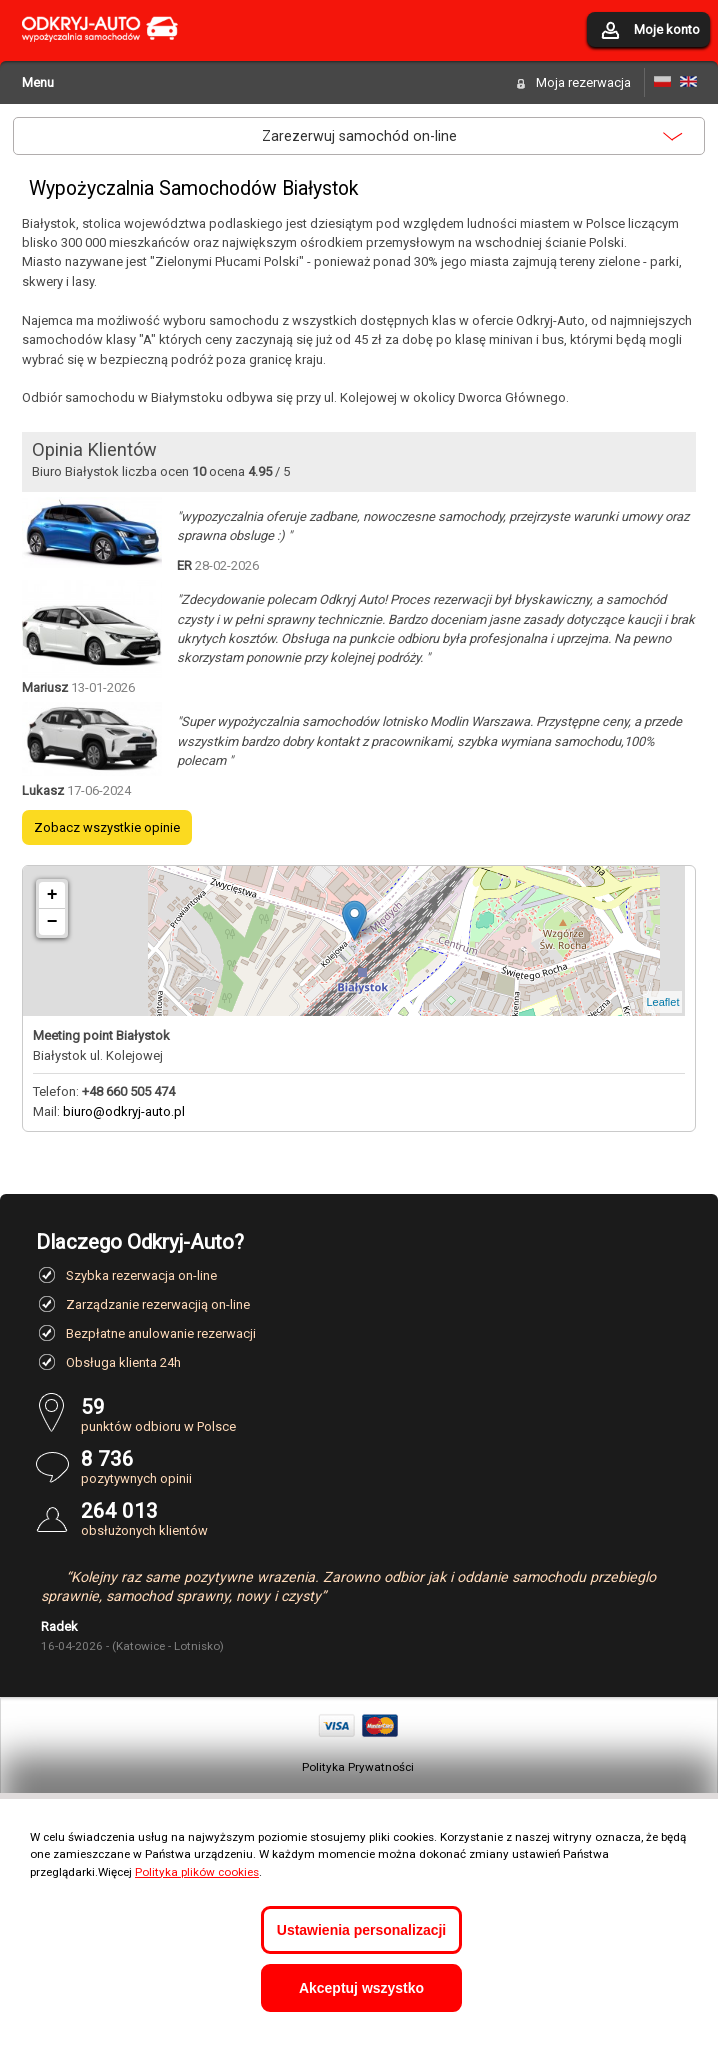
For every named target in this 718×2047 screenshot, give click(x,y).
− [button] (52, 922)
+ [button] (52, 895)
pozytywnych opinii (381, 1466)
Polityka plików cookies (197, 1872)
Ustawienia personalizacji (361, 1930)
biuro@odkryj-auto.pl (124, 1111)
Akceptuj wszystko (361, 1988)
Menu (38, 82)
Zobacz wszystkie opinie (107, 827)
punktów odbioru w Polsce (381, 1414)
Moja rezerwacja (583, 82)
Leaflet (662, 1002)
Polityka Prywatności (358, 1767)
